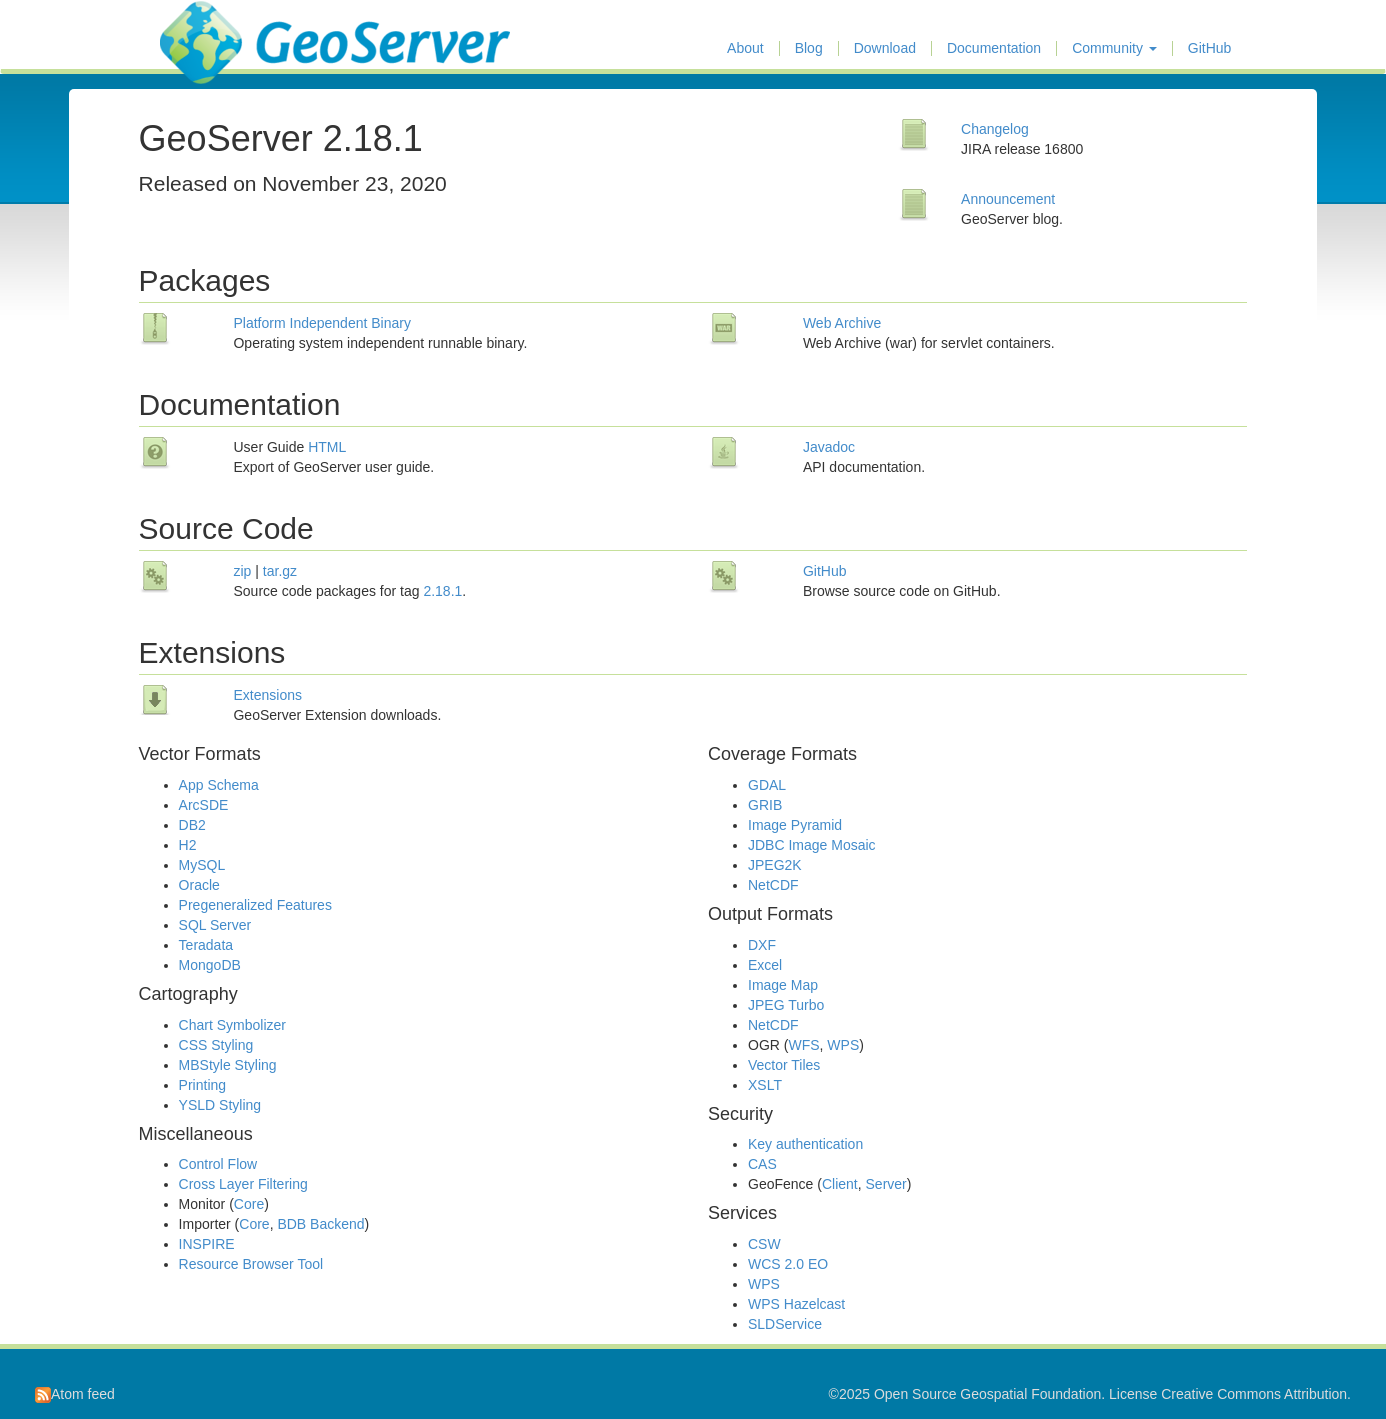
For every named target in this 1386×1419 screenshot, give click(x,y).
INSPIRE (207, 1244)
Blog (809, 48)
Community (1114, 48)
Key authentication (805, 1144)
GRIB (765, 805)
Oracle (199, 885)
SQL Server (215, 925)
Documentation (994, 48)
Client (840, 1184)
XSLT (765, 1085)
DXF (762, 945)
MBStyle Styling (228, 1065)
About (745, 48)
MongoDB (210, 965)
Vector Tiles (784, 1065)
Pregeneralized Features (255, 905)
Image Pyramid (795, 825)
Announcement (1008, 199)
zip (242, 571)
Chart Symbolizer (232, 1025)
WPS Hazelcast (796, 1304)
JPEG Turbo (786, 1005)
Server (886, 1184)
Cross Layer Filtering (243, 1184)
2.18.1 (442, 591)
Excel (765, 965)
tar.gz (280, 571)
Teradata (206, 945)
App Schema (219, 785)
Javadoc (829, 447)
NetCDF (773, 885)
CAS (762, 1164)
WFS (803, 1045)
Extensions (267, 695)
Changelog (995, 129)
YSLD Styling (220, 1105)
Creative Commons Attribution (1254, 1394)
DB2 (192, 825)
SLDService (785, 1324)
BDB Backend (320, 1224)
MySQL (202, 865)
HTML (327, 447)
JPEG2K (775, 865)
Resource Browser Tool (251, 1264)
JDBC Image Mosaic (812, 845)
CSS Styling (216, 1045)
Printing (202, 1085)
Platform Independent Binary (321, 323)
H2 (188, 845)
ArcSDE (204, 805)
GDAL (767, 785)
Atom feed (75, 1394)
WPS (843, 1045)
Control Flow (218, 1164)
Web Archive (842, 323)
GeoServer (218, 26)
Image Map (783, 985)
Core (249, 1204)
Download (885, 48)
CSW (764, 1244)
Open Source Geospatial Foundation (987, 1394)
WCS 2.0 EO (788, 1264)
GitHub (1210, 48)
